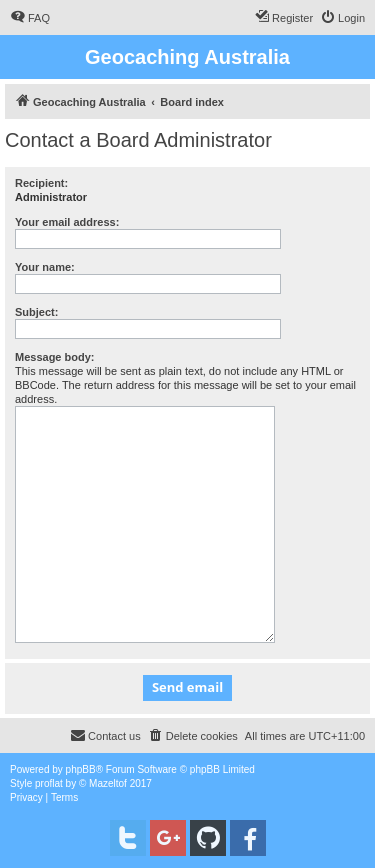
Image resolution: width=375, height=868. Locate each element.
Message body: (54, 357)
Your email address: (67, 222)
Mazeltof (108, 783)
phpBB (81, 769)
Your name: (45, 267)
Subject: (36, 312)
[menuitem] (30, 18)
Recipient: (41, 183)
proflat (49, 783)
